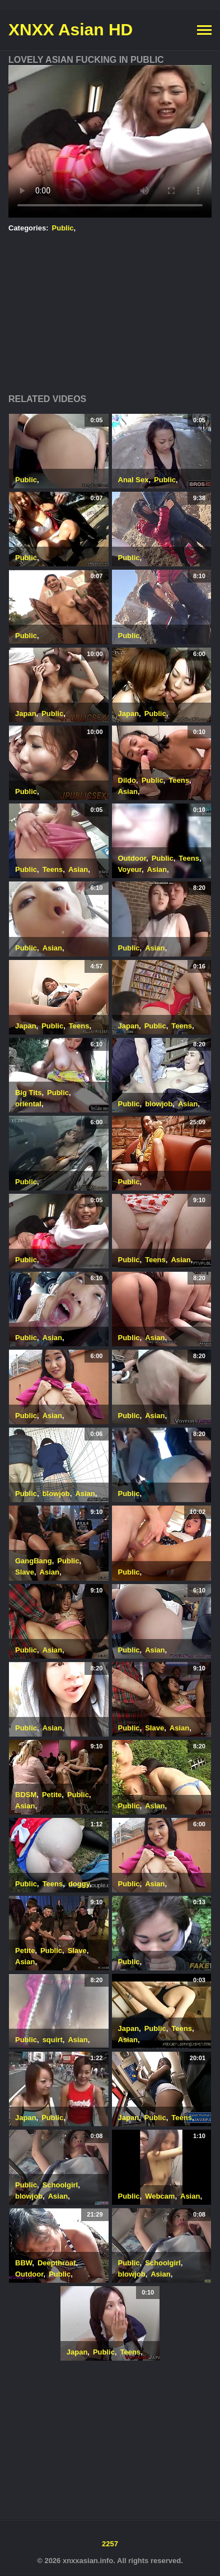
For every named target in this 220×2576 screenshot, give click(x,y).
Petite (52, 1794)
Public (63, 228)
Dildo (127, 780)
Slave (24, 1572)
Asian (128, 791)
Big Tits (28, 1092)
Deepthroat (57, 2263)
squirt (53, 2039)
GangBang (33, 1561)
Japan (25, 713)
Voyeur (130, 869)
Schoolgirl (60, 2185)
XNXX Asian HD (70, 29)
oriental (28, 1104)
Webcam (160, 2196)
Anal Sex (133, 480)
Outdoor (132, 858)
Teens (178, 780)
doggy (79, 1884)
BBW (23, 2263)
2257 (110, 2544)
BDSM (25, 1794)
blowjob (158, 1104)
